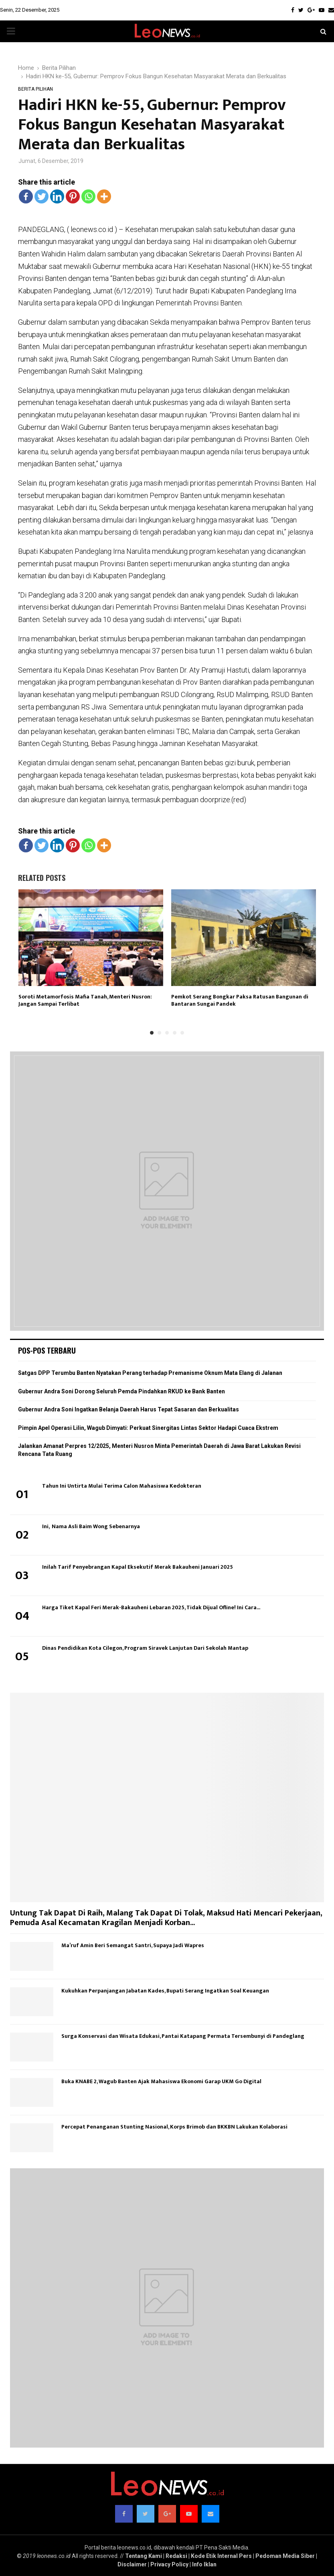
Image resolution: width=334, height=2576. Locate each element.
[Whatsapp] (88, 196)
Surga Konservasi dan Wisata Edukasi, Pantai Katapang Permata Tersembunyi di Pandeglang (182, 2036)
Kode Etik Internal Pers (221, 2556)
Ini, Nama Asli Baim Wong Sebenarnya (91, 1526)
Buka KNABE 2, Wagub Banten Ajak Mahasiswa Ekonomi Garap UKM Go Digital (161, 2081)
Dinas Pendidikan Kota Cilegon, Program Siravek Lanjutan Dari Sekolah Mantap (145, 1648)
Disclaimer (132, 2564)
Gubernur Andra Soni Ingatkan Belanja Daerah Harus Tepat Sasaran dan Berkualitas (128, 1409)
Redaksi (176, 2556)
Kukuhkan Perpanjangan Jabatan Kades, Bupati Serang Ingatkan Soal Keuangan (165, 1990)
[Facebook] (26, 196)
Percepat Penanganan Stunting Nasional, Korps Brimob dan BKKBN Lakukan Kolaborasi (174, 2126)
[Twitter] (41, 196)
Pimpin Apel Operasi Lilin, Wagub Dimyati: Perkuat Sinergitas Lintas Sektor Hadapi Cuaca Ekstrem (148, 1428)
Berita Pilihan (35, 89)
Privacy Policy (169, 2564)
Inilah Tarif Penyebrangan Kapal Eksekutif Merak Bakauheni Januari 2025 (137, 1567)
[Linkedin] (57, 196)
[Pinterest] (73, 196)
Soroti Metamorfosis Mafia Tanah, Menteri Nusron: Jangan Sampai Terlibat (85, 1000)
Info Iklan (204, 2564)
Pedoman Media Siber (285, 2556)
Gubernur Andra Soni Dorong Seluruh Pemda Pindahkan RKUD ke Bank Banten (121, 1391)
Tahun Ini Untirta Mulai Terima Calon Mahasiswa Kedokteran (121, 1485)
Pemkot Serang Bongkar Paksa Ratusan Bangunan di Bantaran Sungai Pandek (239, 1000)
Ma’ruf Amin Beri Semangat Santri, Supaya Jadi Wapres (132, 1945)
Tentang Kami (143, 2556)
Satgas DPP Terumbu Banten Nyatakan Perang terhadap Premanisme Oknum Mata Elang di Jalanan (150, 1373)
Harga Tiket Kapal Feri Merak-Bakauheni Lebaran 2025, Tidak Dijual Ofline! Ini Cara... (151, 1607)
